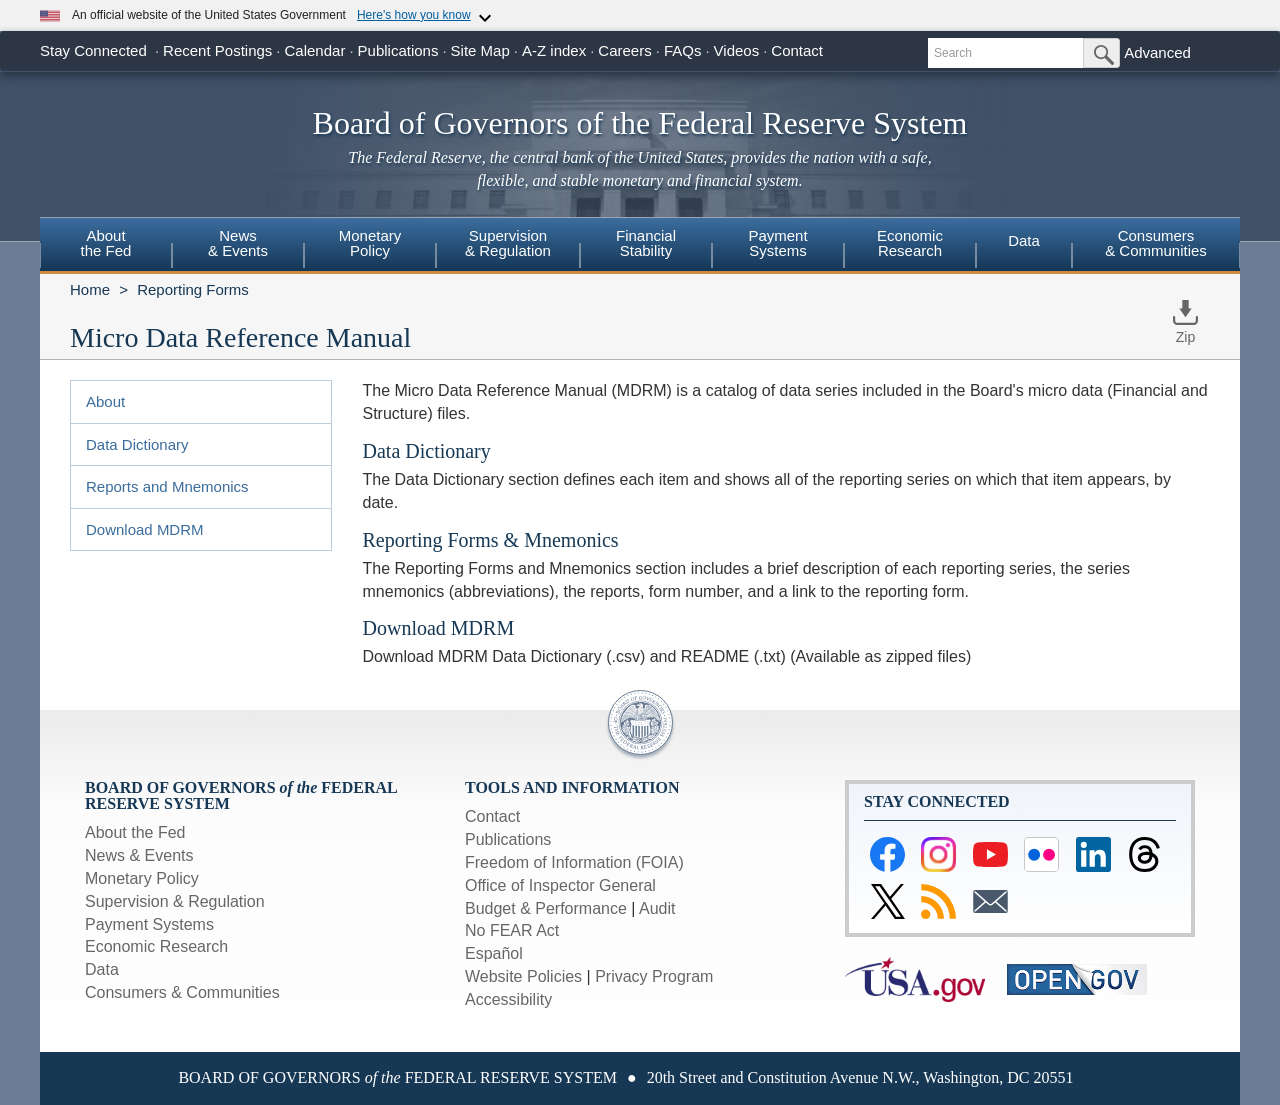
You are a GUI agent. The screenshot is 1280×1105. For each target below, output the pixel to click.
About (105, 401)
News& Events (238, 243)
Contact (797, 50)
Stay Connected (93, 50)
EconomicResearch (910, 243)
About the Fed (135, 832)
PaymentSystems (777, 243)
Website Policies (523, 976)
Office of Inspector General (560, 885)
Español (494, 953)
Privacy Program (654, 976)
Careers (624, 50)
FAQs (683, 50)
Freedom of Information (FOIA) (574, 862)
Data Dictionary (137, 444)
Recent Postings (217, 50)
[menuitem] (106, 246)
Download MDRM (145, 529)
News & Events (139, 855)
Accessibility (508, 999)
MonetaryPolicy (370, 243)
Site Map (480, 50)
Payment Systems (149, 924)
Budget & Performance (546, 908)
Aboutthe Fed (106, 243)
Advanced (1157, 52)
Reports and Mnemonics (167, 486)
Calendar (315, 50)
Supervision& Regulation (508, 243)
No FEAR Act (512, 930)
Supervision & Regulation (175, 901)
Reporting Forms (193, 289)
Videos (737, 50)
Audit (657, 908)
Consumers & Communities (1156, 243)
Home (90, 289)
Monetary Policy (142, 878)
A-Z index (554, 50)
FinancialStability (646, 243)
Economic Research (156, 946)
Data (1024, 240)
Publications (398, 50)
